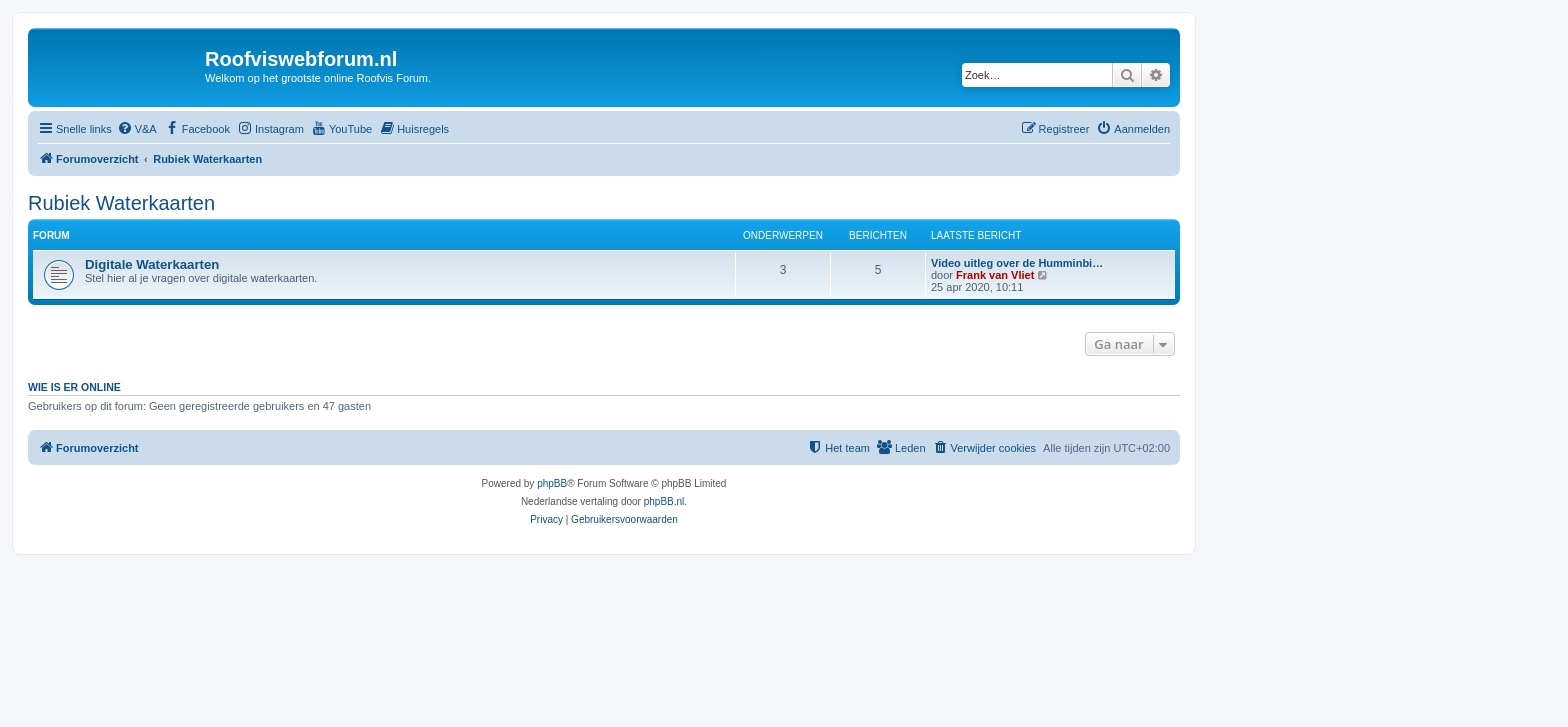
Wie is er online (74, 387)
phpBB (552, 483)
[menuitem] (137, 129)
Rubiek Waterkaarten (121, 203)
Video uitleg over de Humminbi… (1017, 263)
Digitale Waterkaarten (152, 264)
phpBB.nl (664, 501)
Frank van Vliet (995, 275)
